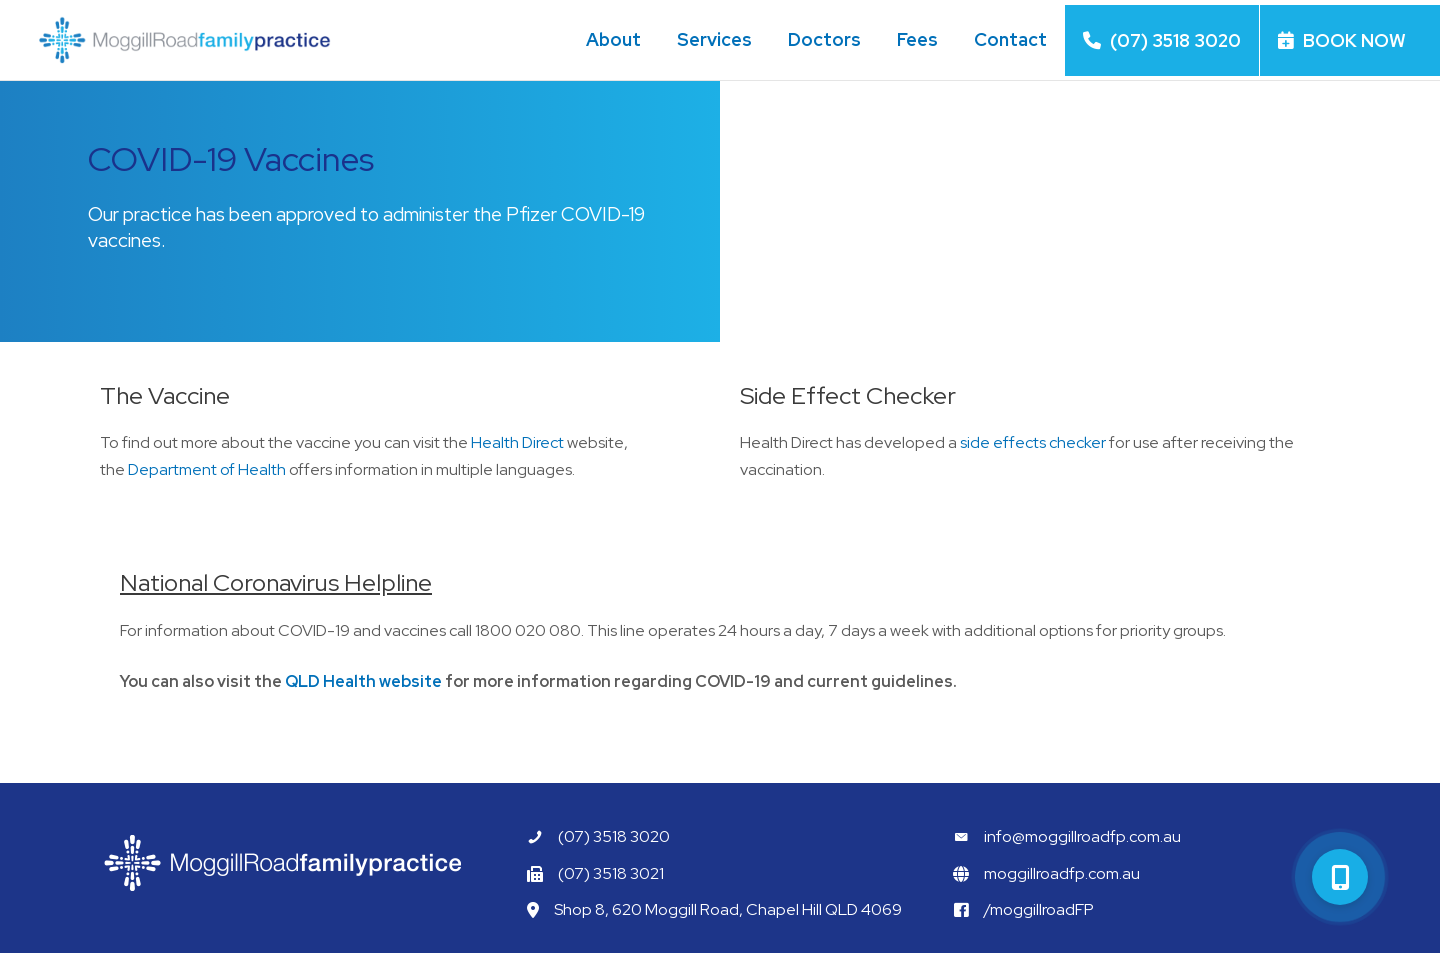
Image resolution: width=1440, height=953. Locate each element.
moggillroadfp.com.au (1062, 873)
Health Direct (514, 442)
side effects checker (1033, 442)
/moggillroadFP (1039, 909)
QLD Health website (363, 681)
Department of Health (204, 469)
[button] (1340, 877)
